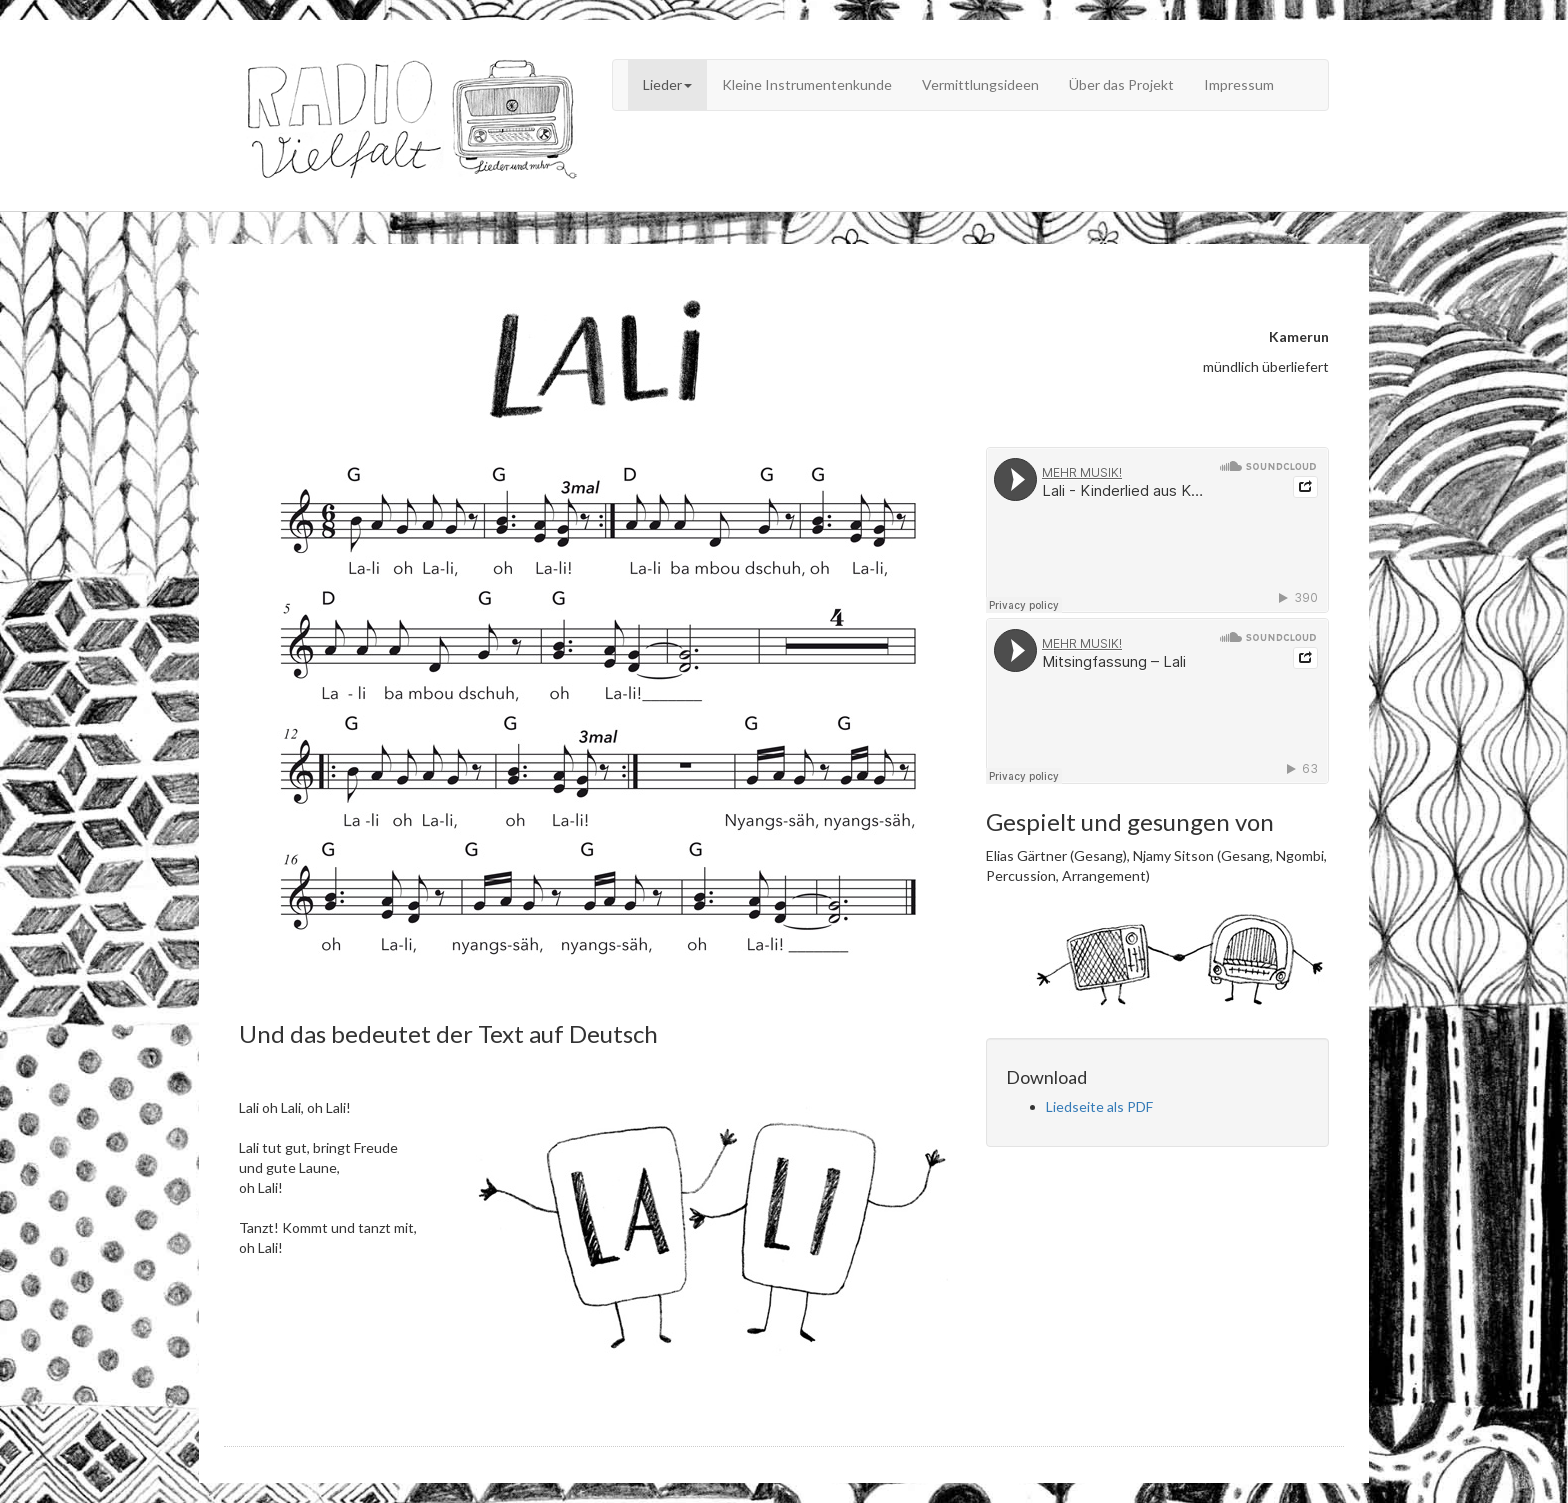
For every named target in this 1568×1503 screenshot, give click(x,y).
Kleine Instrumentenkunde (807, 84)
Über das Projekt (1121, 84)
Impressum (1239, 84)
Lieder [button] (667, 84)
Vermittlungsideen (980, 84)
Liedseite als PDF (1099, 1106)
